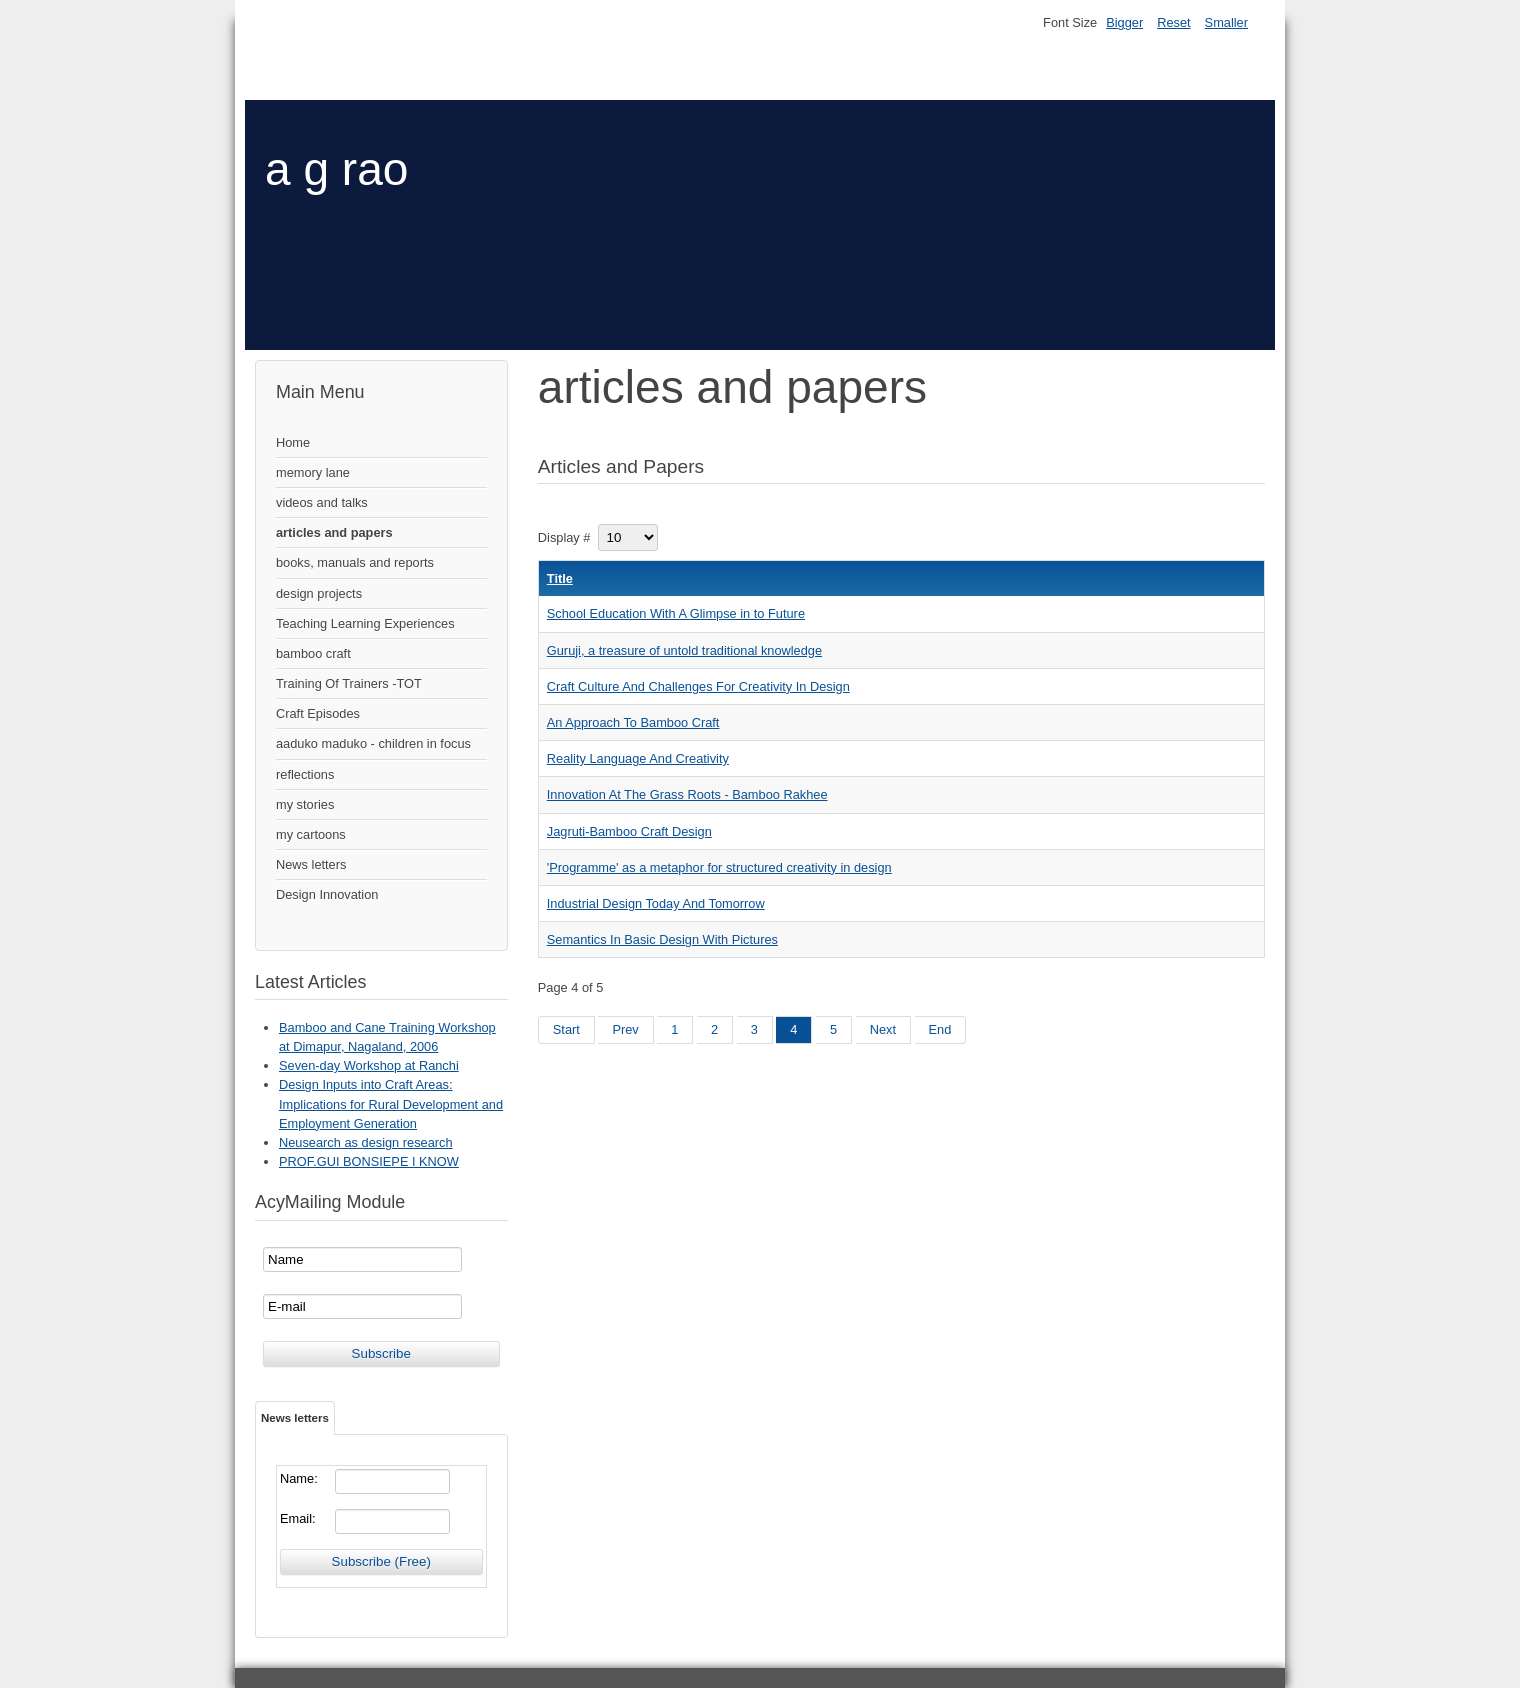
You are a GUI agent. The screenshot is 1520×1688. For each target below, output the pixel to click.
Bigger (1124, 22)
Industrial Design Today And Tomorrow (656, 903)
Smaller (1226, 22)
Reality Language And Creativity (638, 758)
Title (560, 578)
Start (566, 1029)
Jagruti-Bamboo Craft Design (629, 831)
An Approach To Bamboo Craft (633, 722)
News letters (311, 864)
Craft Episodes (318, 713)
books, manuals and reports (355, 562)
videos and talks (322, 502)
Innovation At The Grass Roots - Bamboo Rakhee (687, 794)
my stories (305, 804)
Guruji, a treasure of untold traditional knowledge (684, 650)
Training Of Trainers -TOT (349, 683)
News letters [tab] (295, 1418)
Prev (625, 1029)
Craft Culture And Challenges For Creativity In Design (698, 686)
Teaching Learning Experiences (365, 623)
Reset (1173, 22)
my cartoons (311, 834)
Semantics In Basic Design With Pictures (662, 939)
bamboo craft (313, 653)
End (940, 1029)
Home (293, 442)
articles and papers (334, 532)
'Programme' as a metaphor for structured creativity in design (719, 867)
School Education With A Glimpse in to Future (676, 613)
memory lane (313, 472)
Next (883, 1029)
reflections (305, 774)
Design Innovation (327, 894)
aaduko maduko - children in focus (373, 743)
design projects (319, 593)
